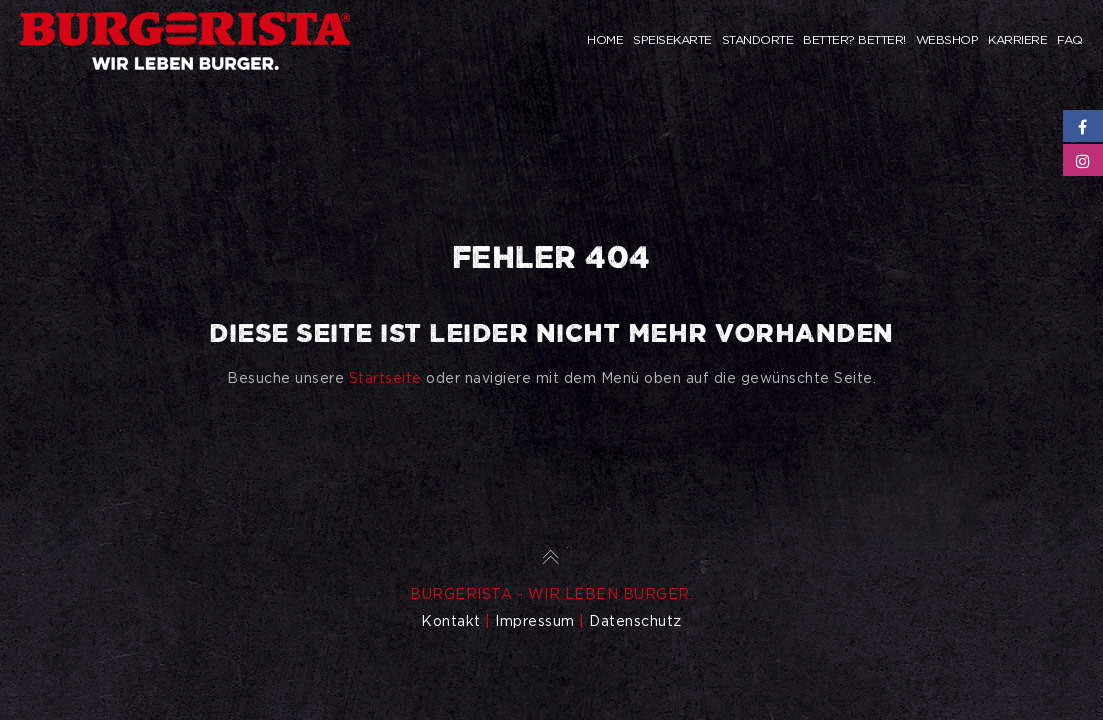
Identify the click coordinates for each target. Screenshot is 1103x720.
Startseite (385, 378)
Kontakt (451, 621)
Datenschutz (635, 621)
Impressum (535, 621)
